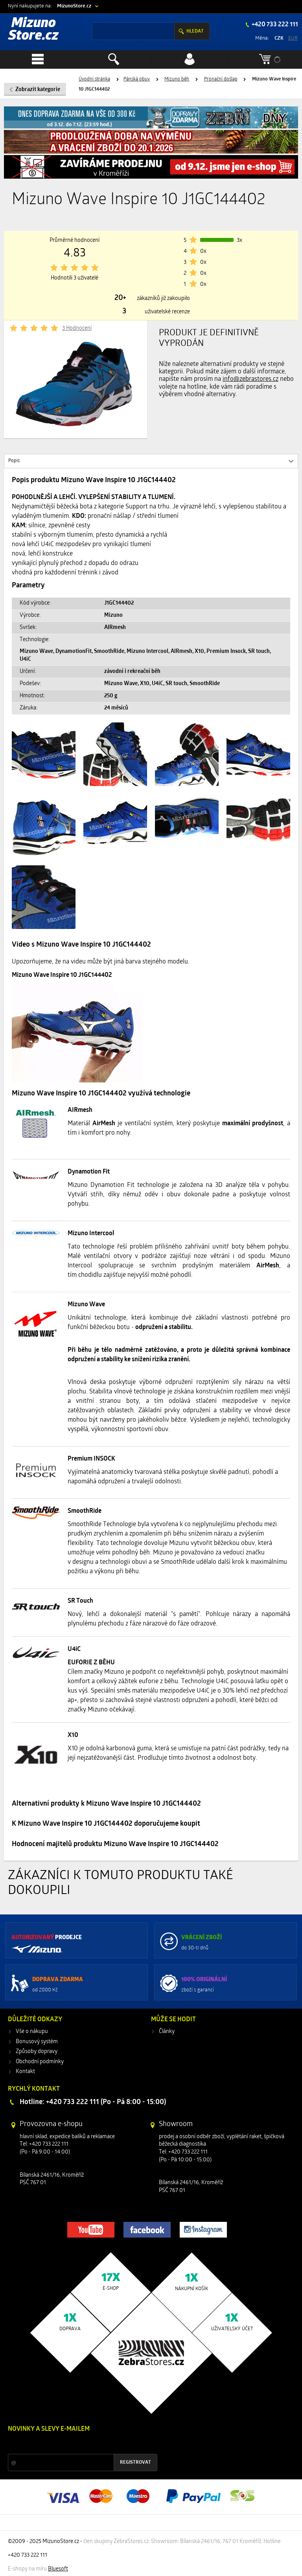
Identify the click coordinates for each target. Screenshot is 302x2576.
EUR (293, 38)
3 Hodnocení (77, 328)
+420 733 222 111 (274, 25)
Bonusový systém (37, 2042)
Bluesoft (58, 2569)
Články (167, 2032)
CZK (279, 38)
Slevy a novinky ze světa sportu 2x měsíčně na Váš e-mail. (75, 2444)
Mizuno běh (176, 79)
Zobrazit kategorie (37, 90)
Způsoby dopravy (36, 2052)
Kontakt (25, 2072)
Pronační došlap (221, 79)
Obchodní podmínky (40, 2062)
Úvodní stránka (94, 79)
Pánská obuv (136, 79)
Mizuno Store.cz (33, 30)
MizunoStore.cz (74, 6)
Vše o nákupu (32, 2032)
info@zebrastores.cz (250, 379)
